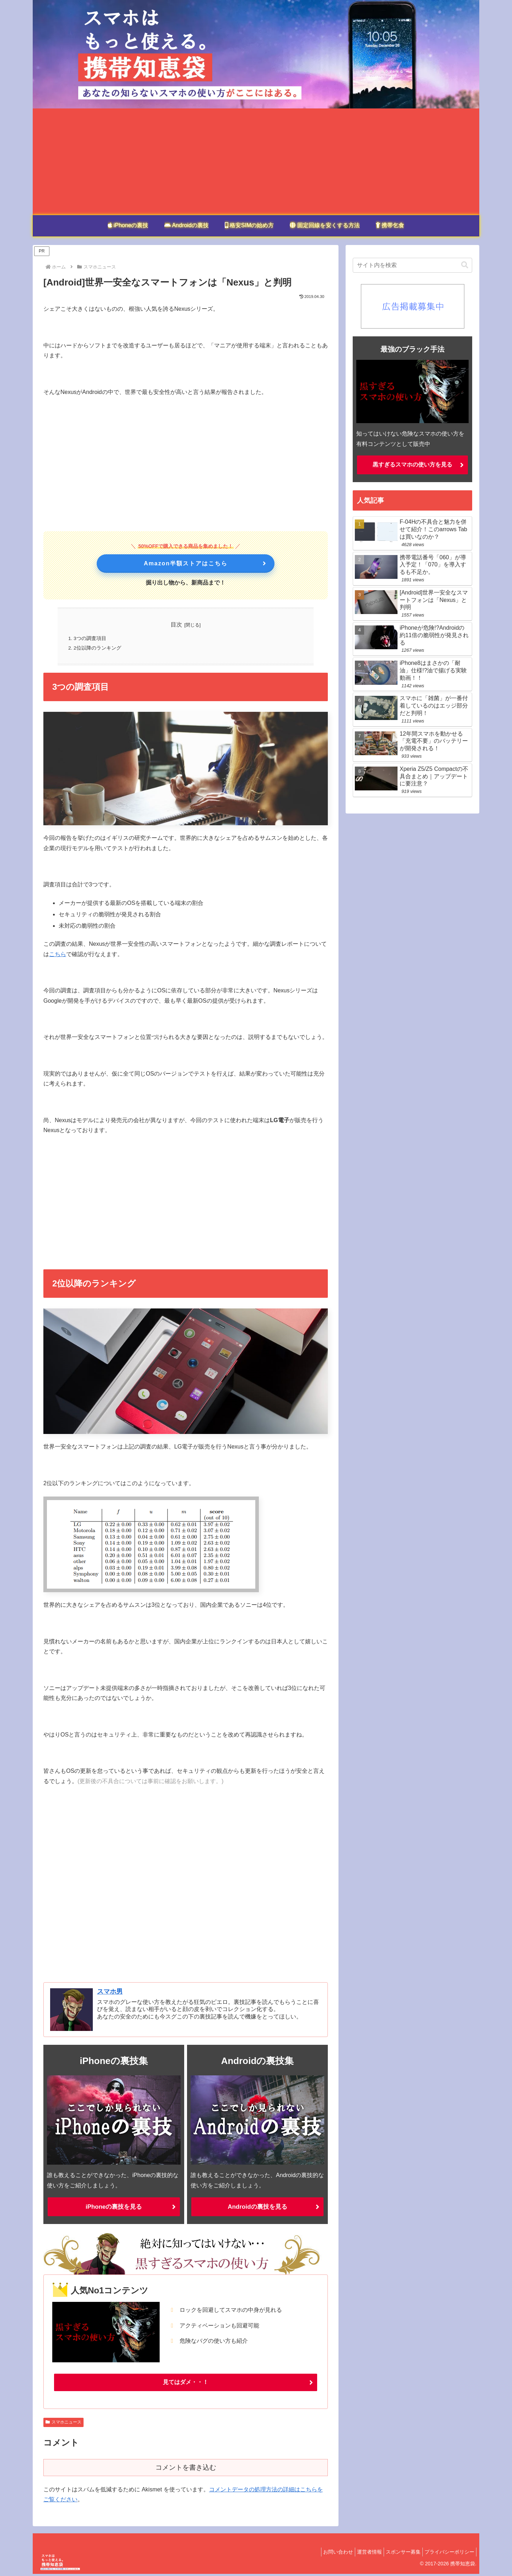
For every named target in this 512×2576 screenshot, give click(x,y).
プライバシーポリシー (448, 2553)
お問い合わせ (326, 2553)
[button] (464, 265)
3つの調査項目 (90, 639)
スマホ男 (110, 1992)
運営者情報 (360, 2553)
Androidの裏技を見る (257, 2208)
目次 (176, 625)
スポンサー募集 (397, 2553)
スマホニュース (63, 2424)
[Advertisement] (256, 162)
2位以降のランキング (98, 649)
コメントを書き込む (185, 2469)
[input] (412, 265)
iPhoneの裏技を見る (114, 2208)
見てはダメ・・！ (185, 2384)
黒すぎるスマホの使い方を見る (412, 465)
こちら (57, 955)
